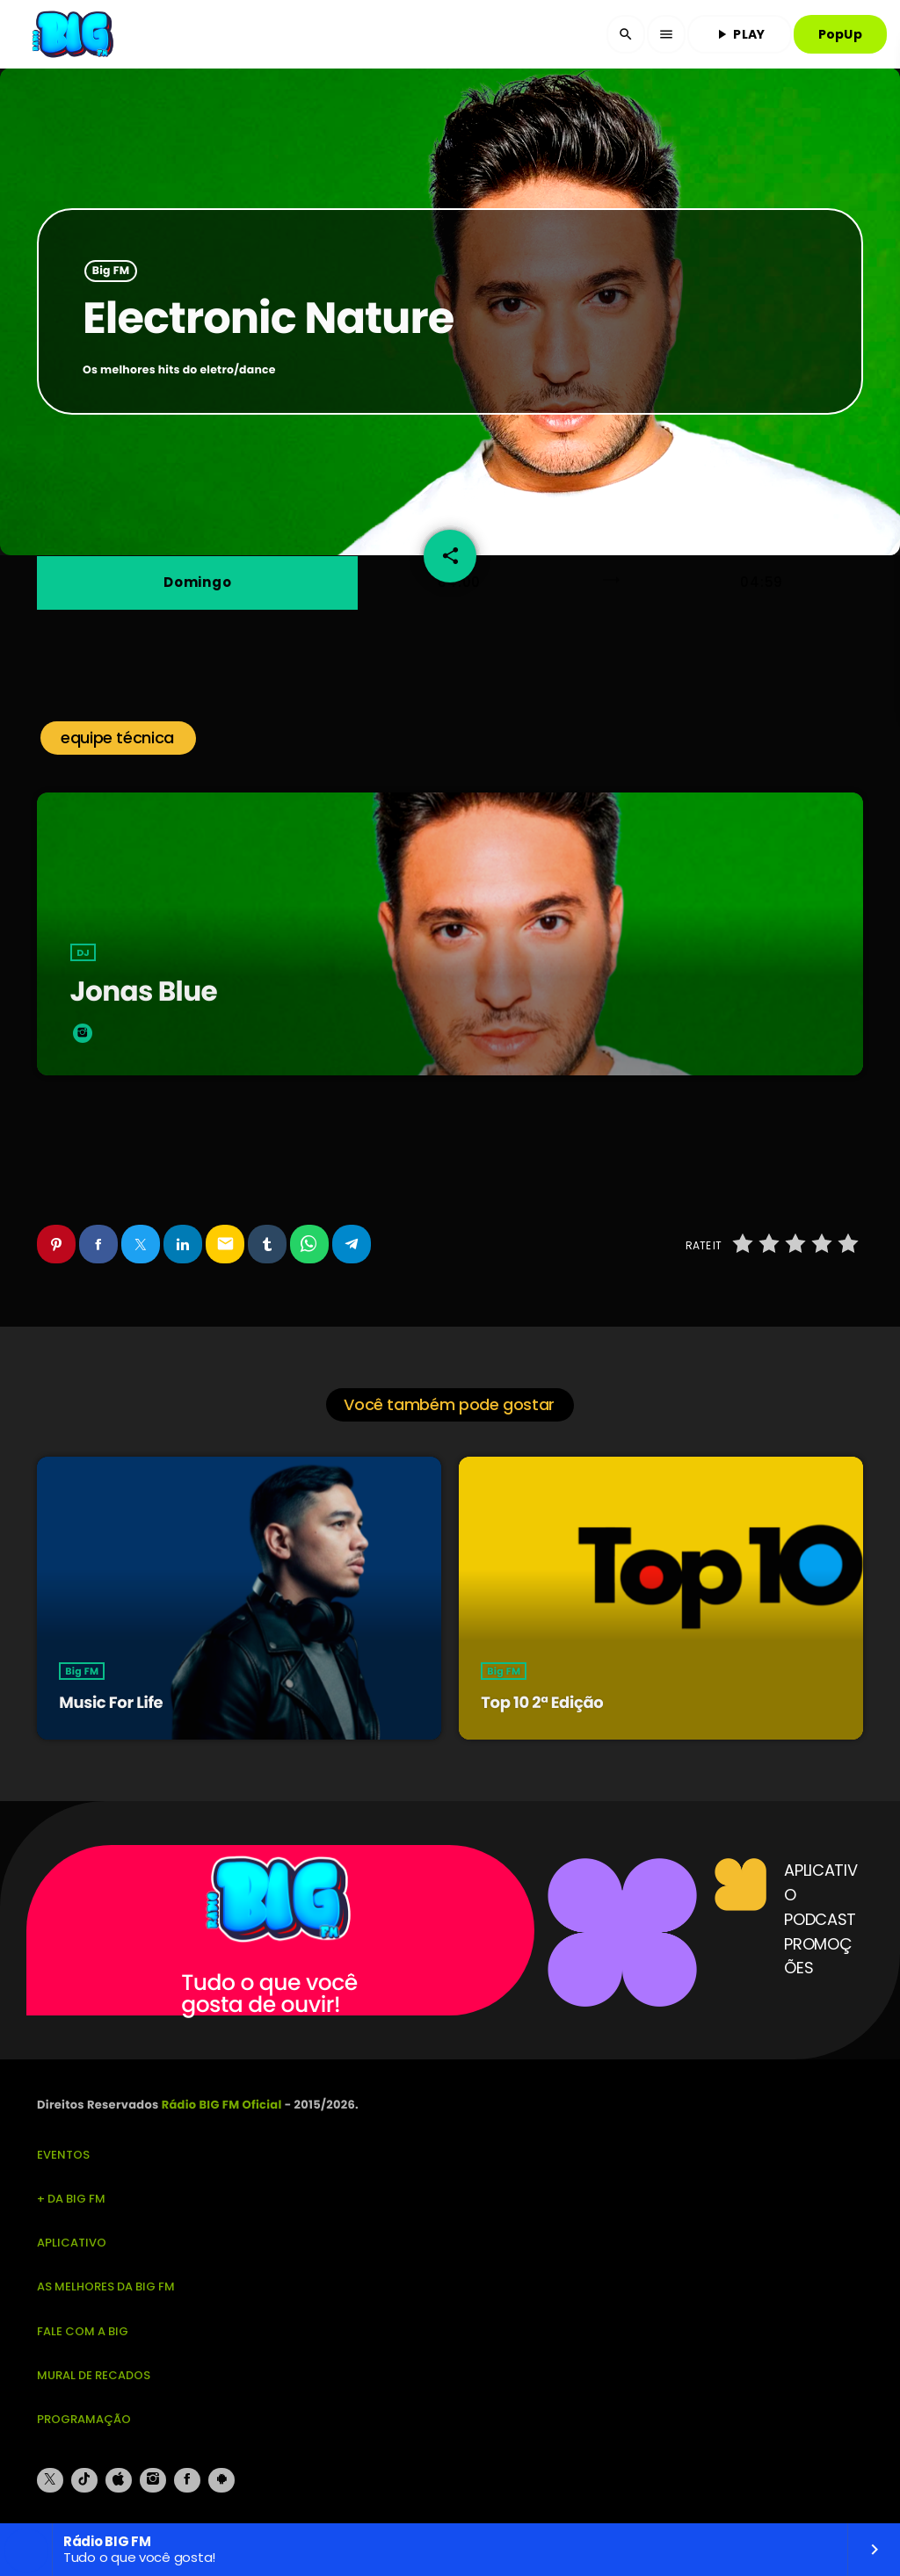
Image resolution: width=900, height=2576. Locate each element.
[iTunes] (118, 2480)
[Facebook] (187, 2480)
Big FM (111, 271)
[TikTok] (84, 2480)
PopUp (840, 34)
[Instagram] (153, 2480)
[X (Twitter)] (50, 2480)
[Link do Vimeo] (74, 34)
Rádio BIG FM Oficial (222, 2104)
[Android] (221, 2480)
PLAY (739, 34)
